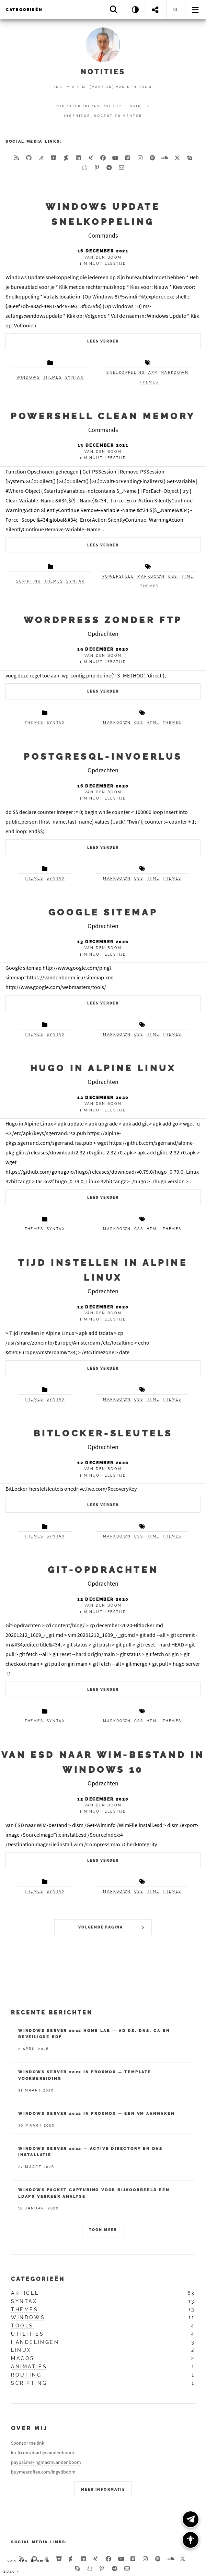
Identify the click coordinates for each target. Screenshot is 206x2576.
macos (23, 2358)
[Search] (114, 9)
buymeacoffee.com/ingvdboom (43, 2472)
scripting (28, 581)
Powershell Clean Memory (103, 416)
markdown (174, 372)
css (172, 576)
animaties (29, 2366)
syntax (74, 377)
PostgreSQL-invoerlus (103, 756)
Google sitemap (103, 912)
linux (21, 2350)
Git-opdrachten (103, 1569)
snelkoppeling (125, 372)
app (152, 372)
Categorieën (24, 9)
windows (28, 377)
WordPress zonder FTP (103, 620)
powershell (118, 576)
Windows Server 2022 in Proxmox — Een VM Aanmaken (96, 2113)
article (25, 2293)
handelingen (35, 2342)
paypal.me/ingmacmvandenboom (46, 2462)
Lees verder (103, 341)
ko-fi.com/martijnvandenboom (42, 2452)
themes (52, 377)
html (187, 576)
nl (176, 9)
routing (26, 2375)
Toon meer (103, 2230)
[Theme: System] (135, 9)
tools (22, 2326)
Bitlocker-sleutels (103, 1433)
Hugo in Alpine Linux (103, 1068)
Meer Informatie (103, 2489)
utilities (27, 2334)
